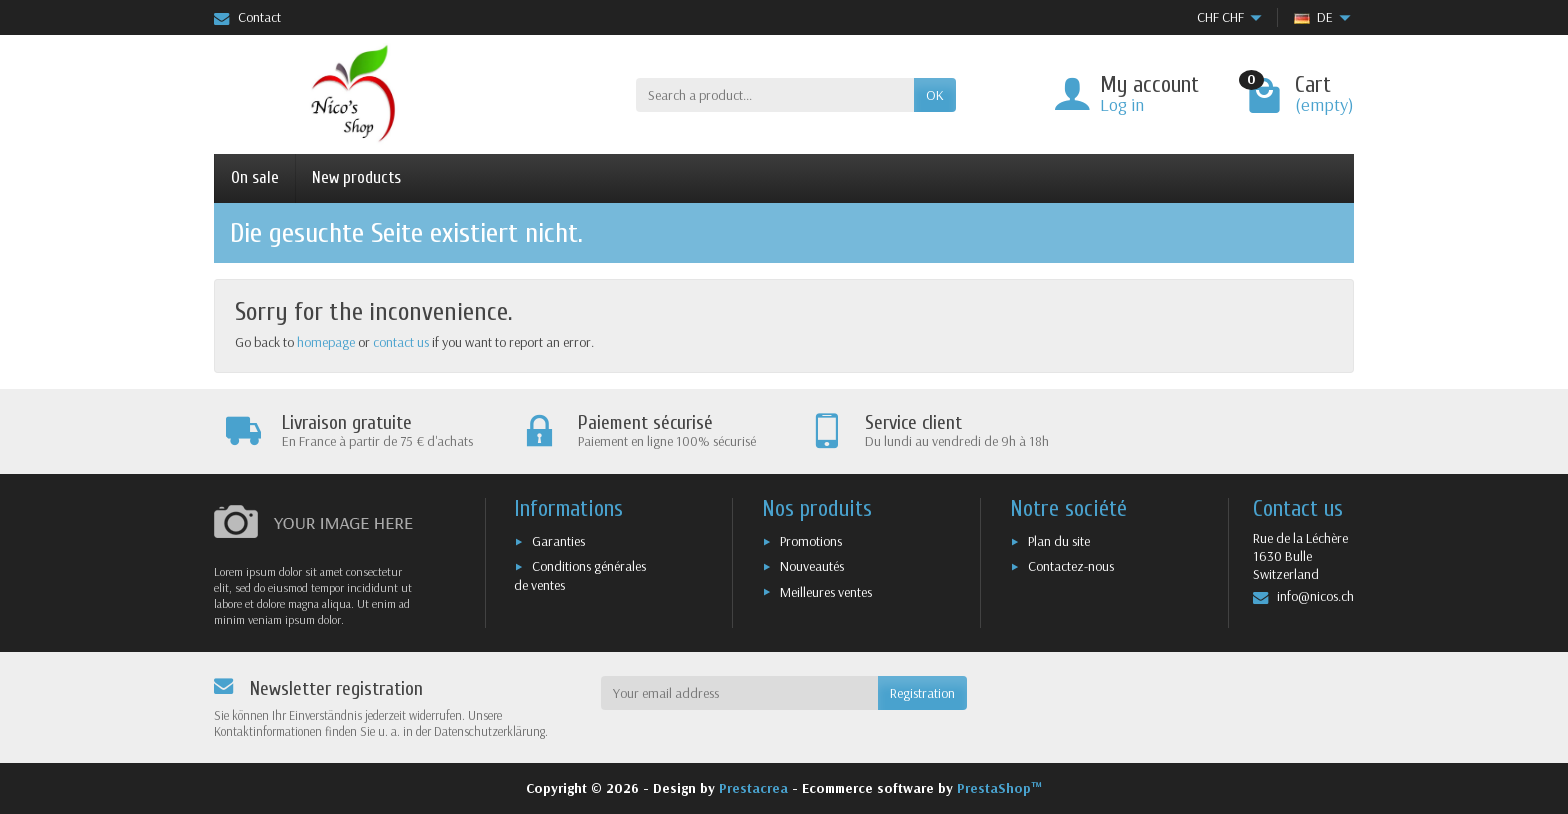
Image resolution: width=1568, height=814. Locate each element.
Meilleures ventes (826, 592)
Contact (247, 17)
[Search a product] (775, 95)
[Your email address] (740, 693)
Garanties (558, 541)
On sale (255, 177)
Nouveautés (812, 566)
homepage (326, 342)
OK (935, 95)
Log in (1122, 104)
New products (356, 177)
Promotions (811, 541)
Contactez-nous (1071, 566)
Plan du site (1059, 541)
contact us (401, 342)
